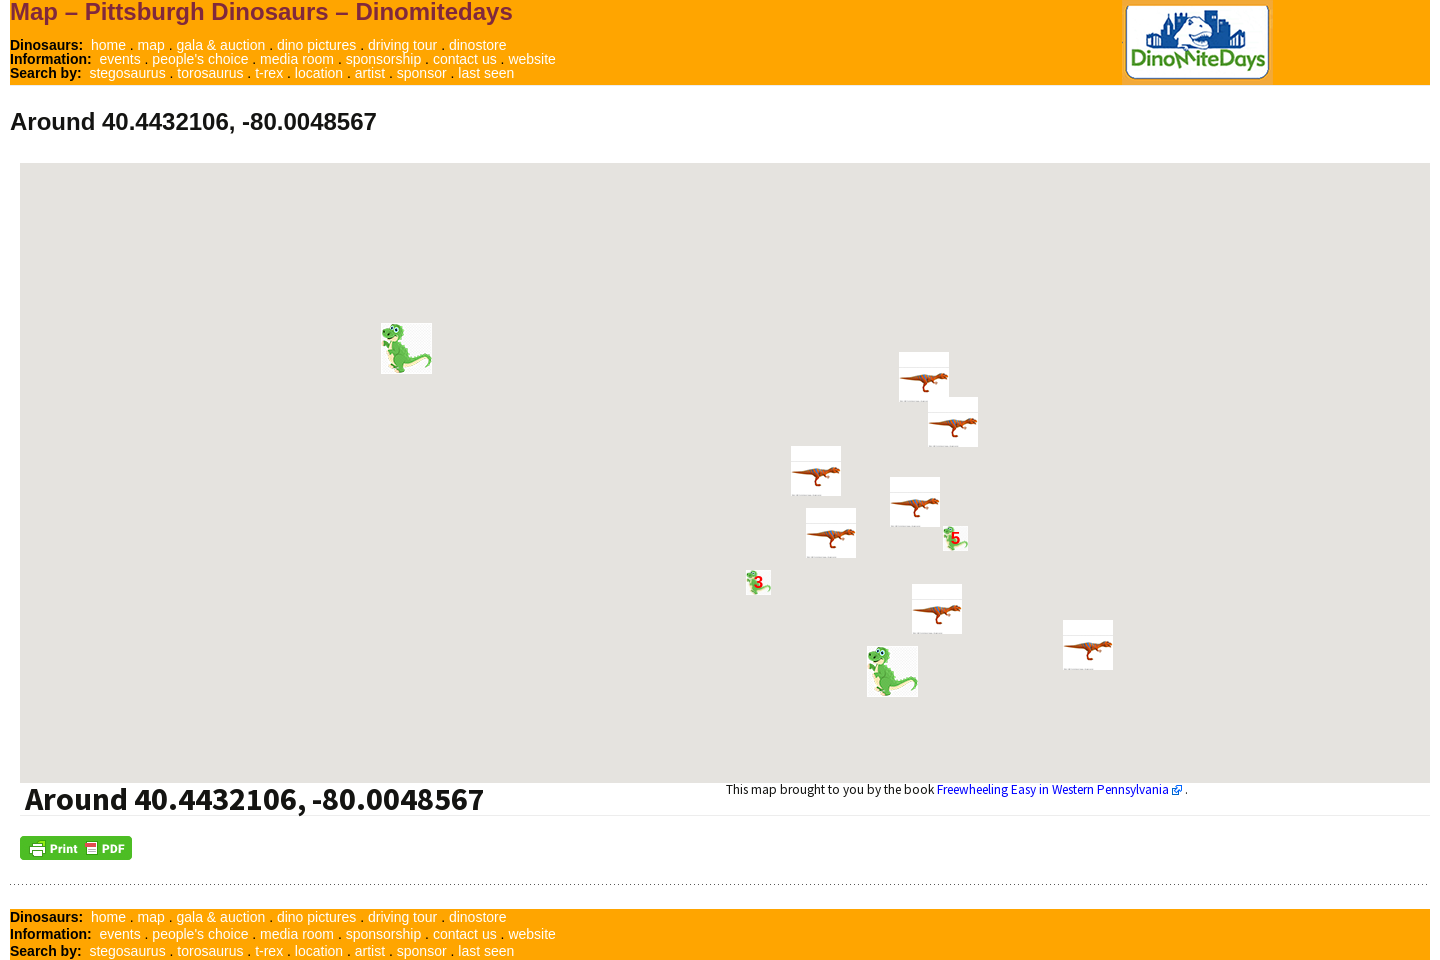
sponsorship (384, 59)
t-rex (269, 73)
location (319, 73)
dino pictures (316, 45)
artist (370, 73)
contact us (465, 59)
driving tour (402, 45)
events (119, 59)
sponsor (422, 73)
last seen (486, 73)
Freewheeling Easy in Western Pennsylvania (1053, 789)
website (531, 59)
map (151, 45)
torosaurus (210, 73)
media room (297, 59)
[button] (892, 671)
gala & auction (221, 45)
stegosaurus (127, 73)
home (108, 45)
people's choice (200, 59)
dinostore (478, 45)
